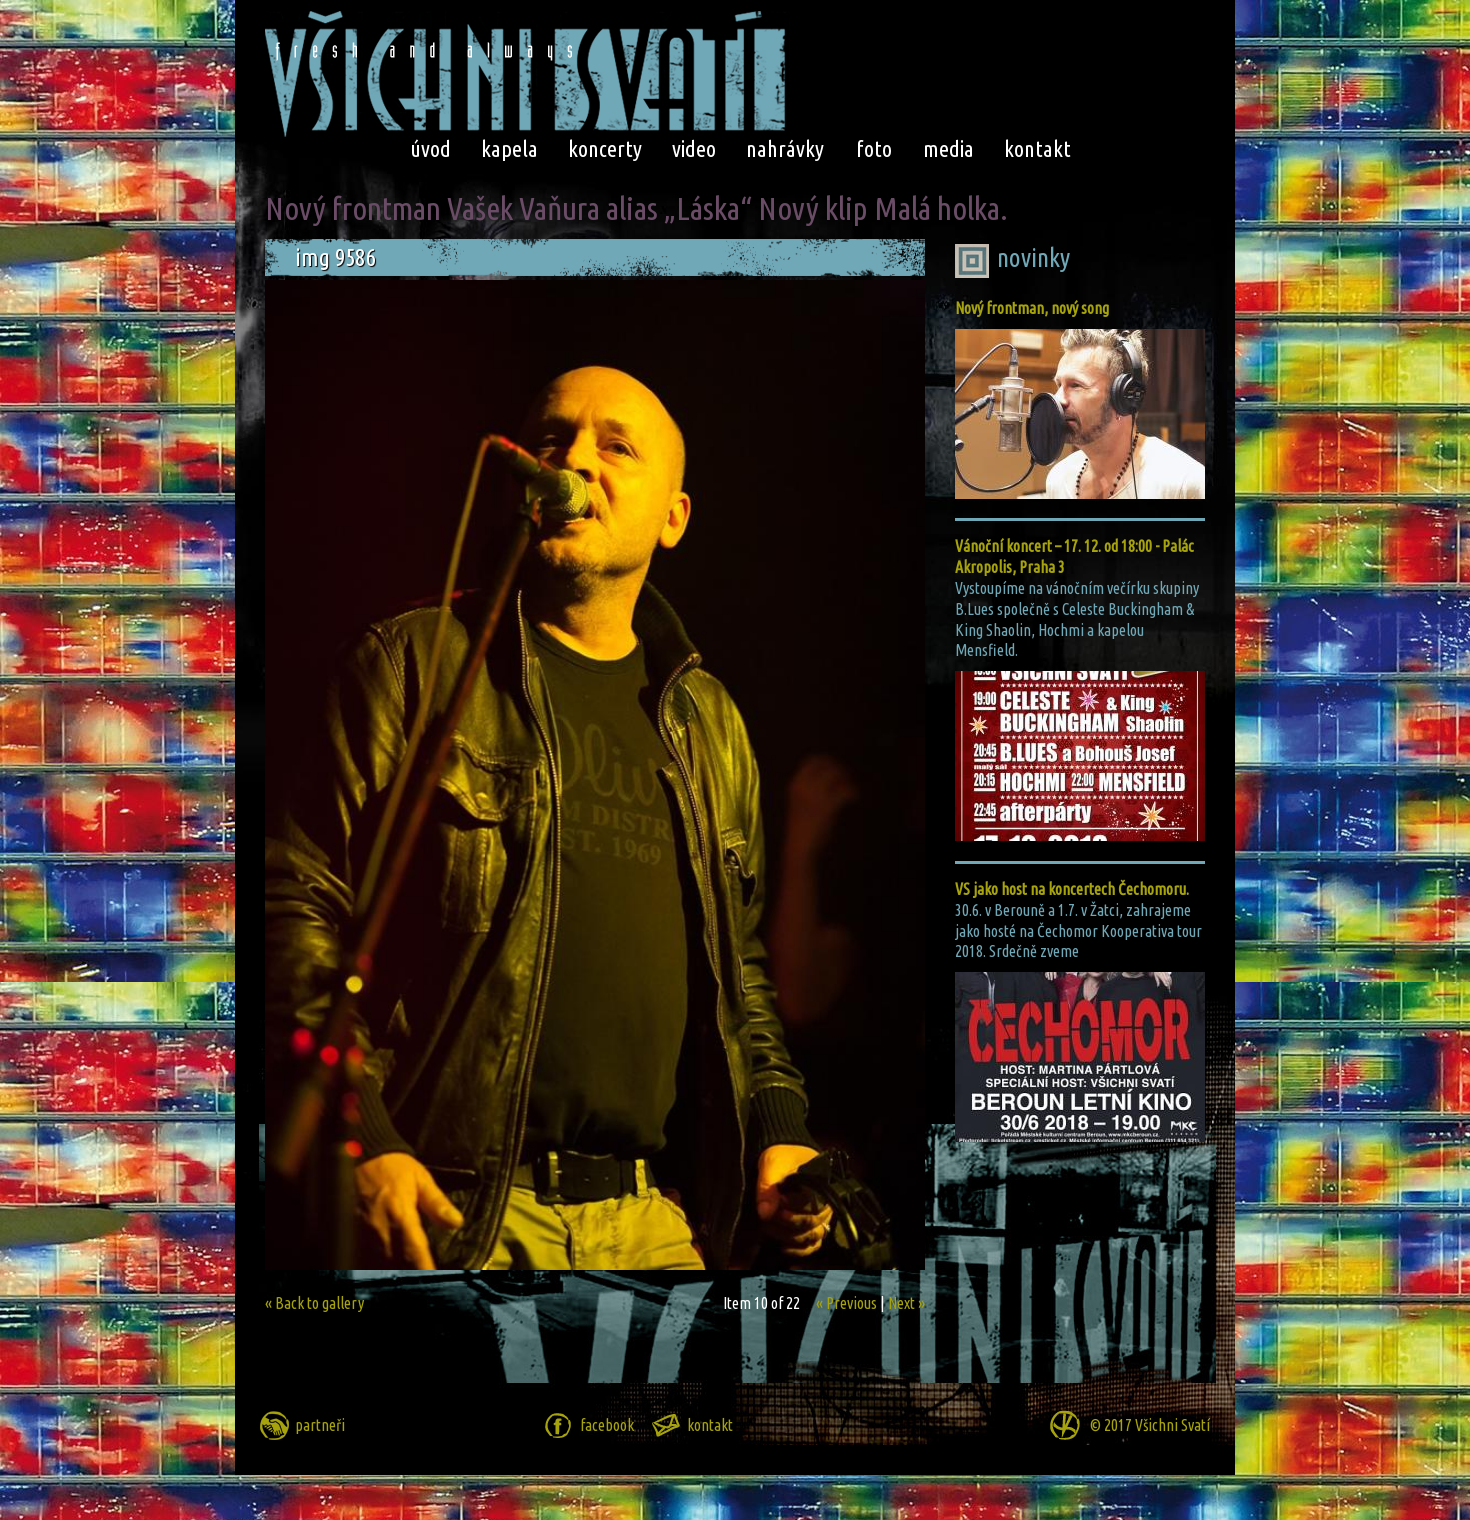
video (694, 148)
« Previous (846, 1303)
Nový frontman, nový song (1032, 308)
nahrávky (785, 148)
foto (874, 148)
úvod (430, 148)
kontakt (1037, 148)
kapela (509, 148)
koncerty (605, 148)
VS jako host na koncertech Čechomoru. (1072, 889)
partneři (320, 1425)
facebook (607, 1425)
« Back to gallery (314, 1303)
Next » (906, 1303)
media (948, 148)
